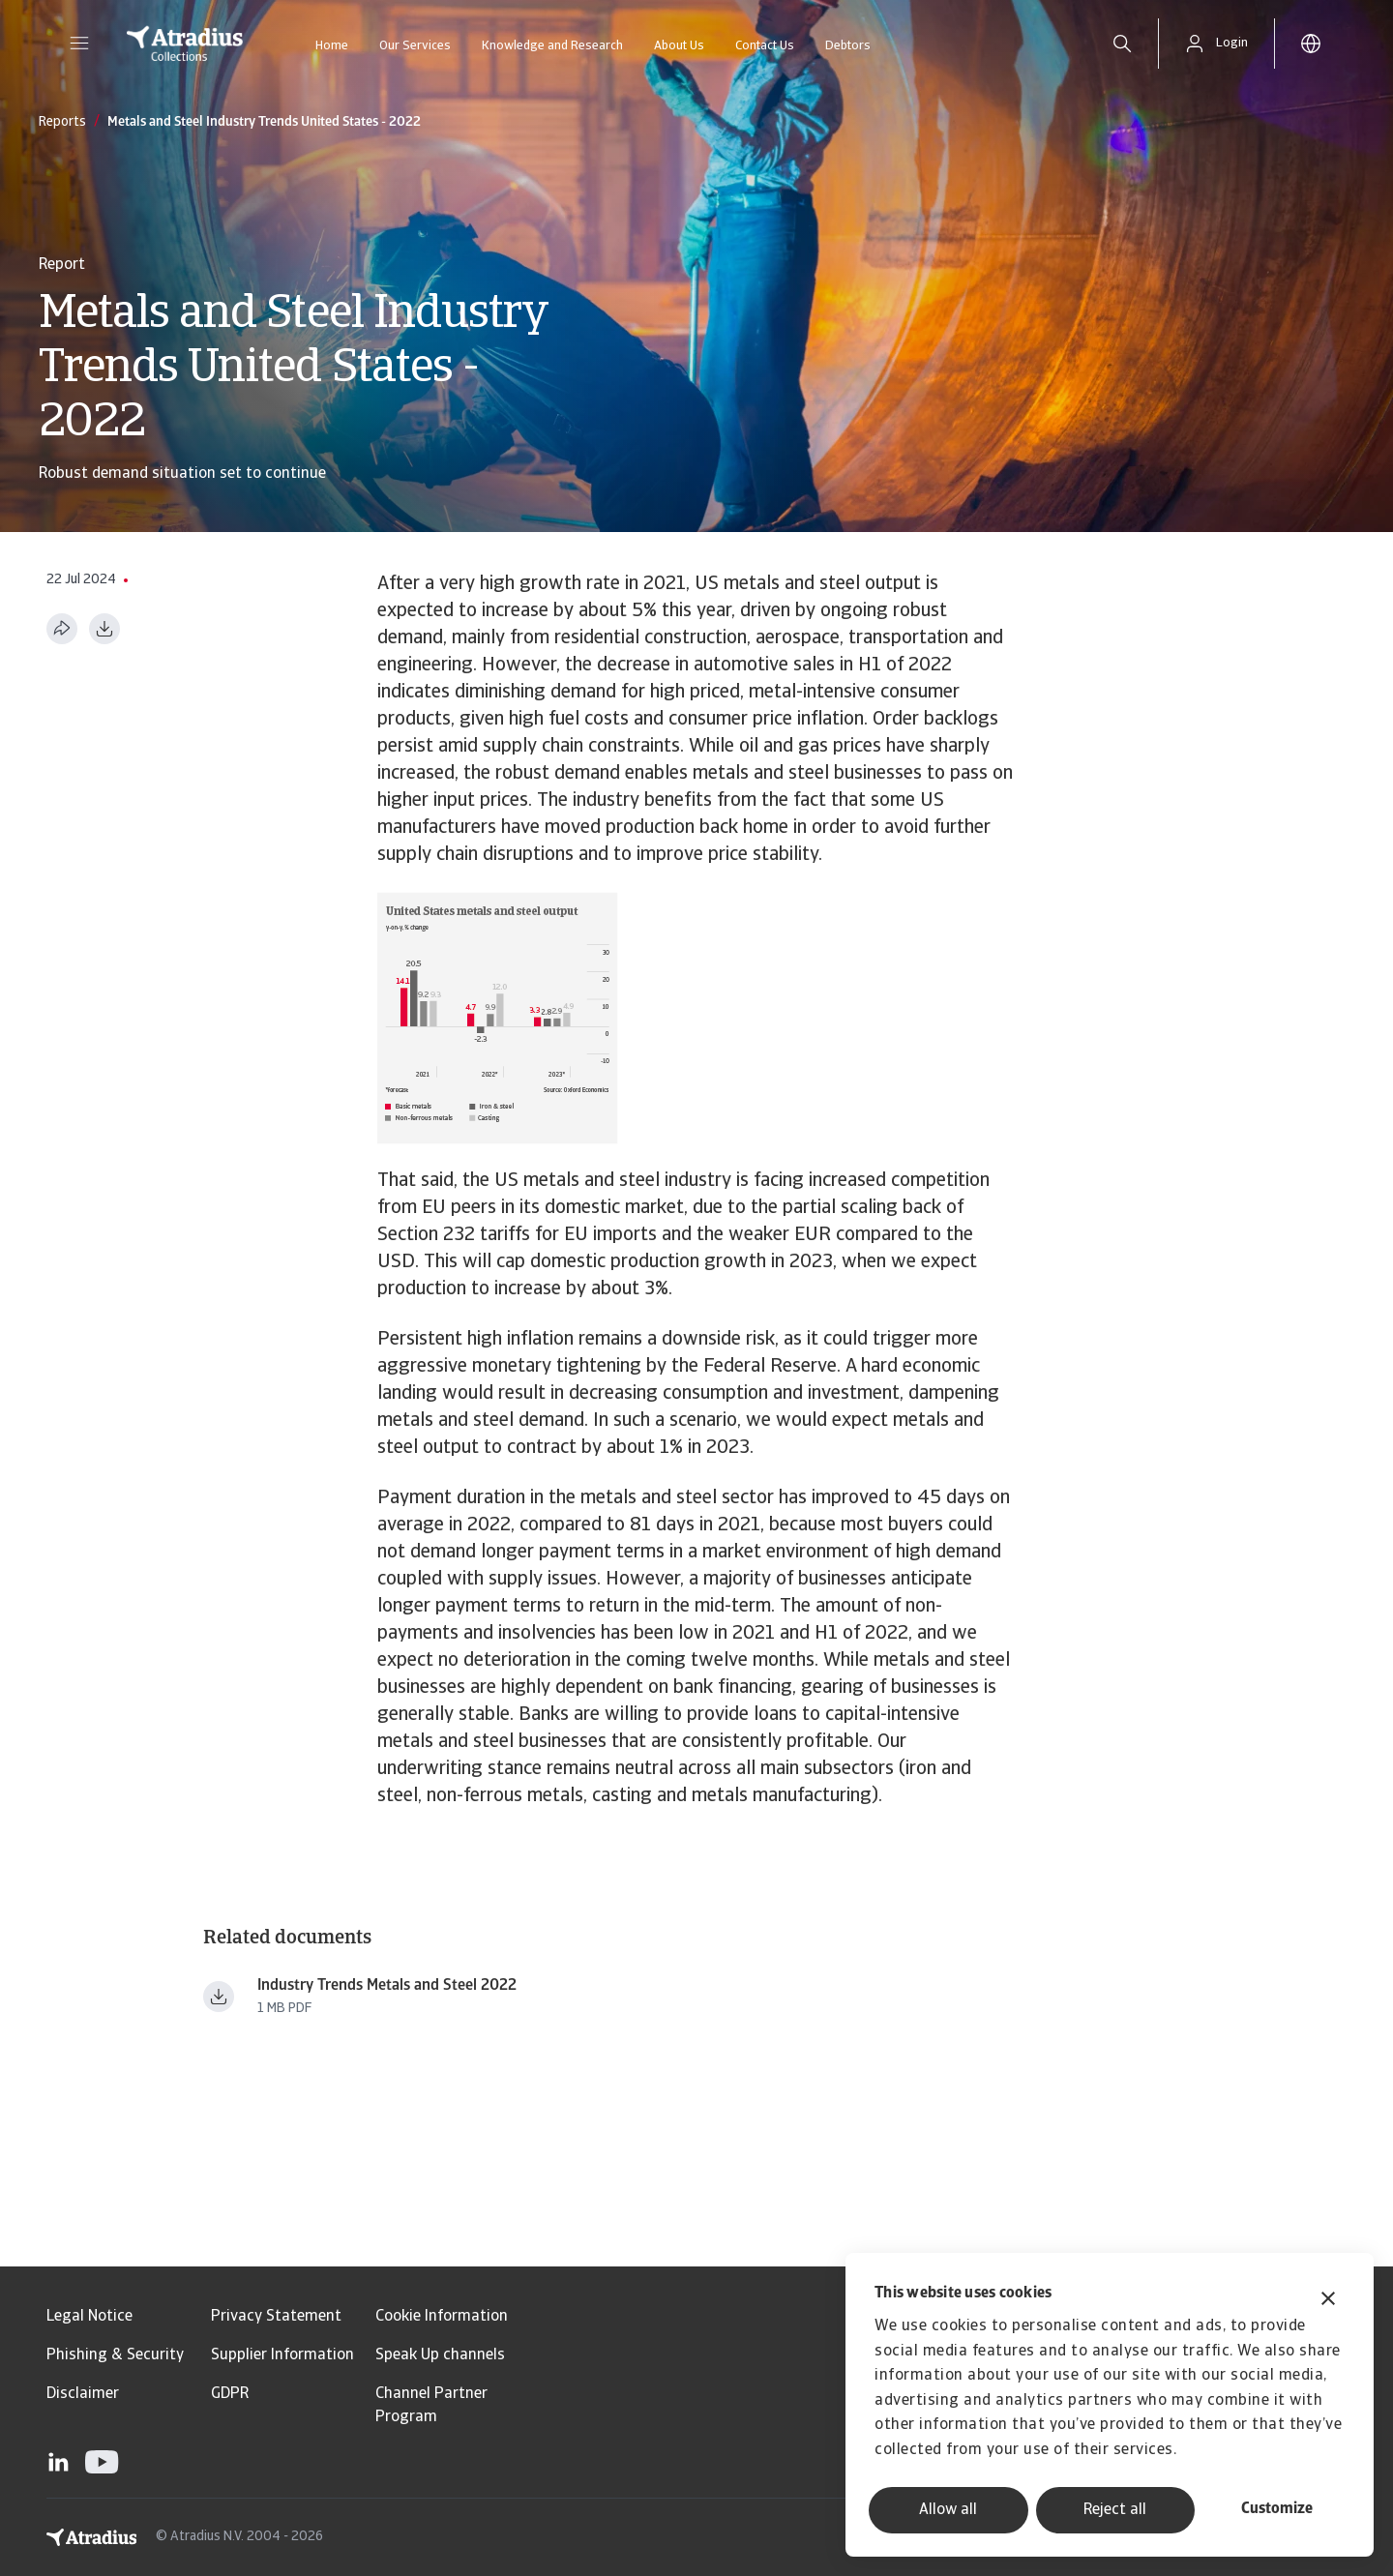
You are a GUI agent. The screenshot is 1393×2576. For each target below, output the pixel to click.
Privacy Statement (276, 2316)
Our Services (415, 46)
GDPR (230, 2394)
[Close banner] (1328, 2301)
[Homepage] (184, 43)
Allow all (948, 2510)
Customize (1277, 2509)
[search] (1122, 44)
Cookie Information (441, 2316)
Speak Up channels (440, 2355)
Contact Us (764, 46)
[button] (79, 43)
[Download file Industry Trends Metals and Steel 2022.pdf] (218, 1996)
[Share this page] (61, 628)
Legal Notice (89, 2316)
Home (331, 46)
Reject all (1114, 2510)
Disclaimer (82, 2394)
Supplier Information (282, 2355)
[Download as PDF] (104, 628)
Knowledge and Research (552, 46)
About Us (679, 46)
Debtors (848, 46)
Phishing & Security (115, 2355)
